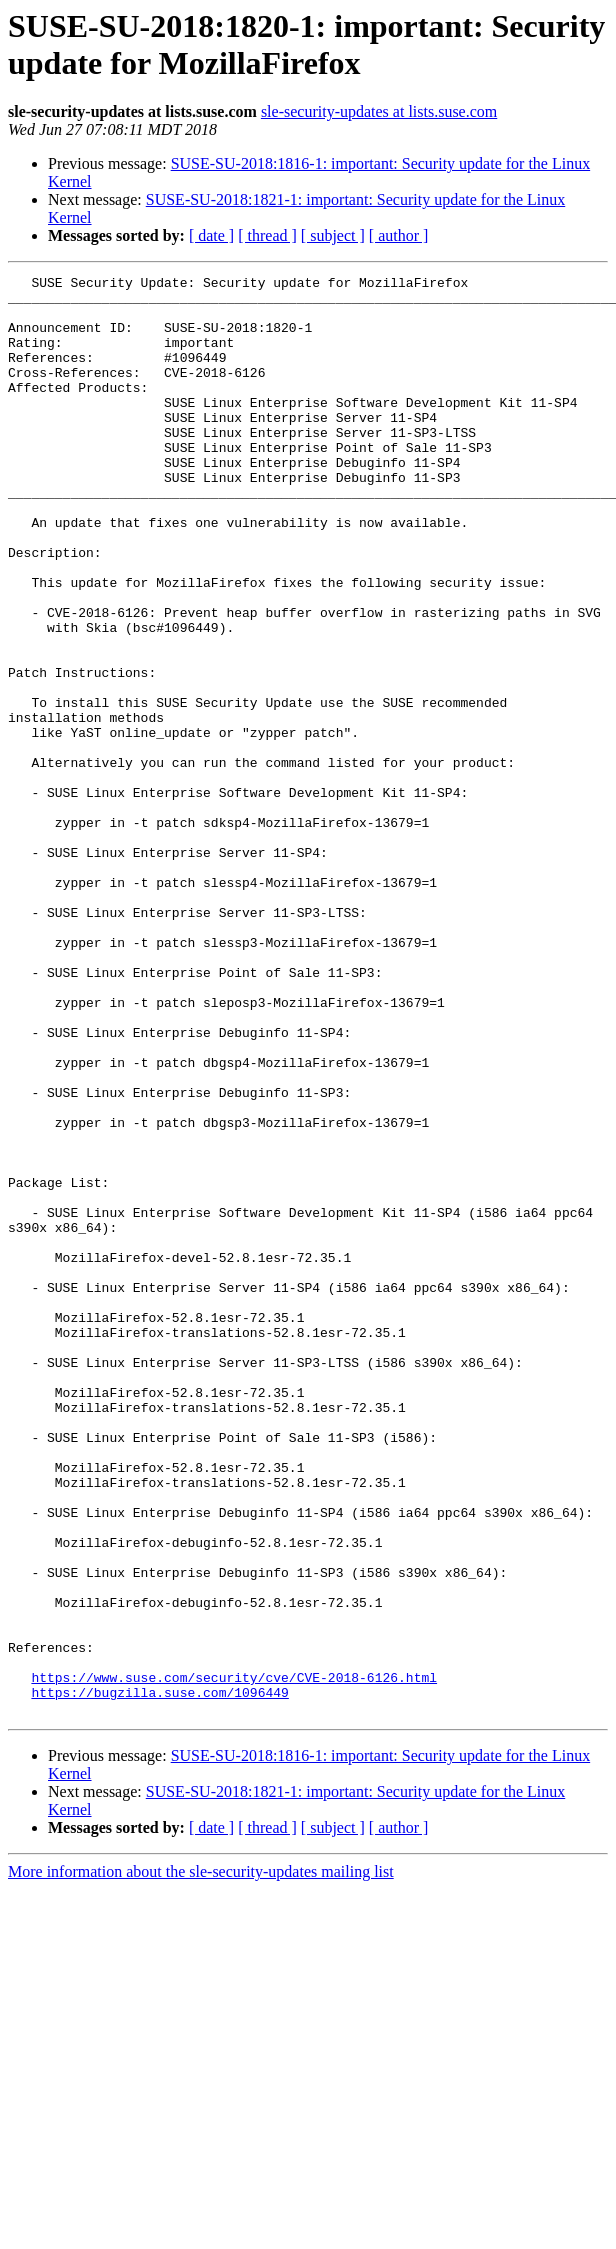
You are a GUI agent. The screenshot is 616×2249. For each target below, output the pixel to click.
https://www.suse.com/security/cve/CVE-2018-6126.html (234, 1959)
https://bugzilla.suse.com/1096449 (159, 1977)
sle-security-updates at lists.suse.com (379, 111)
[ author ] (399, 235)
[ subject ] (333, 235)
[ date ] (211, 235)
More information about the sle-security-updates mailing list (201, 2159)
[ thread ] (267, 235)
